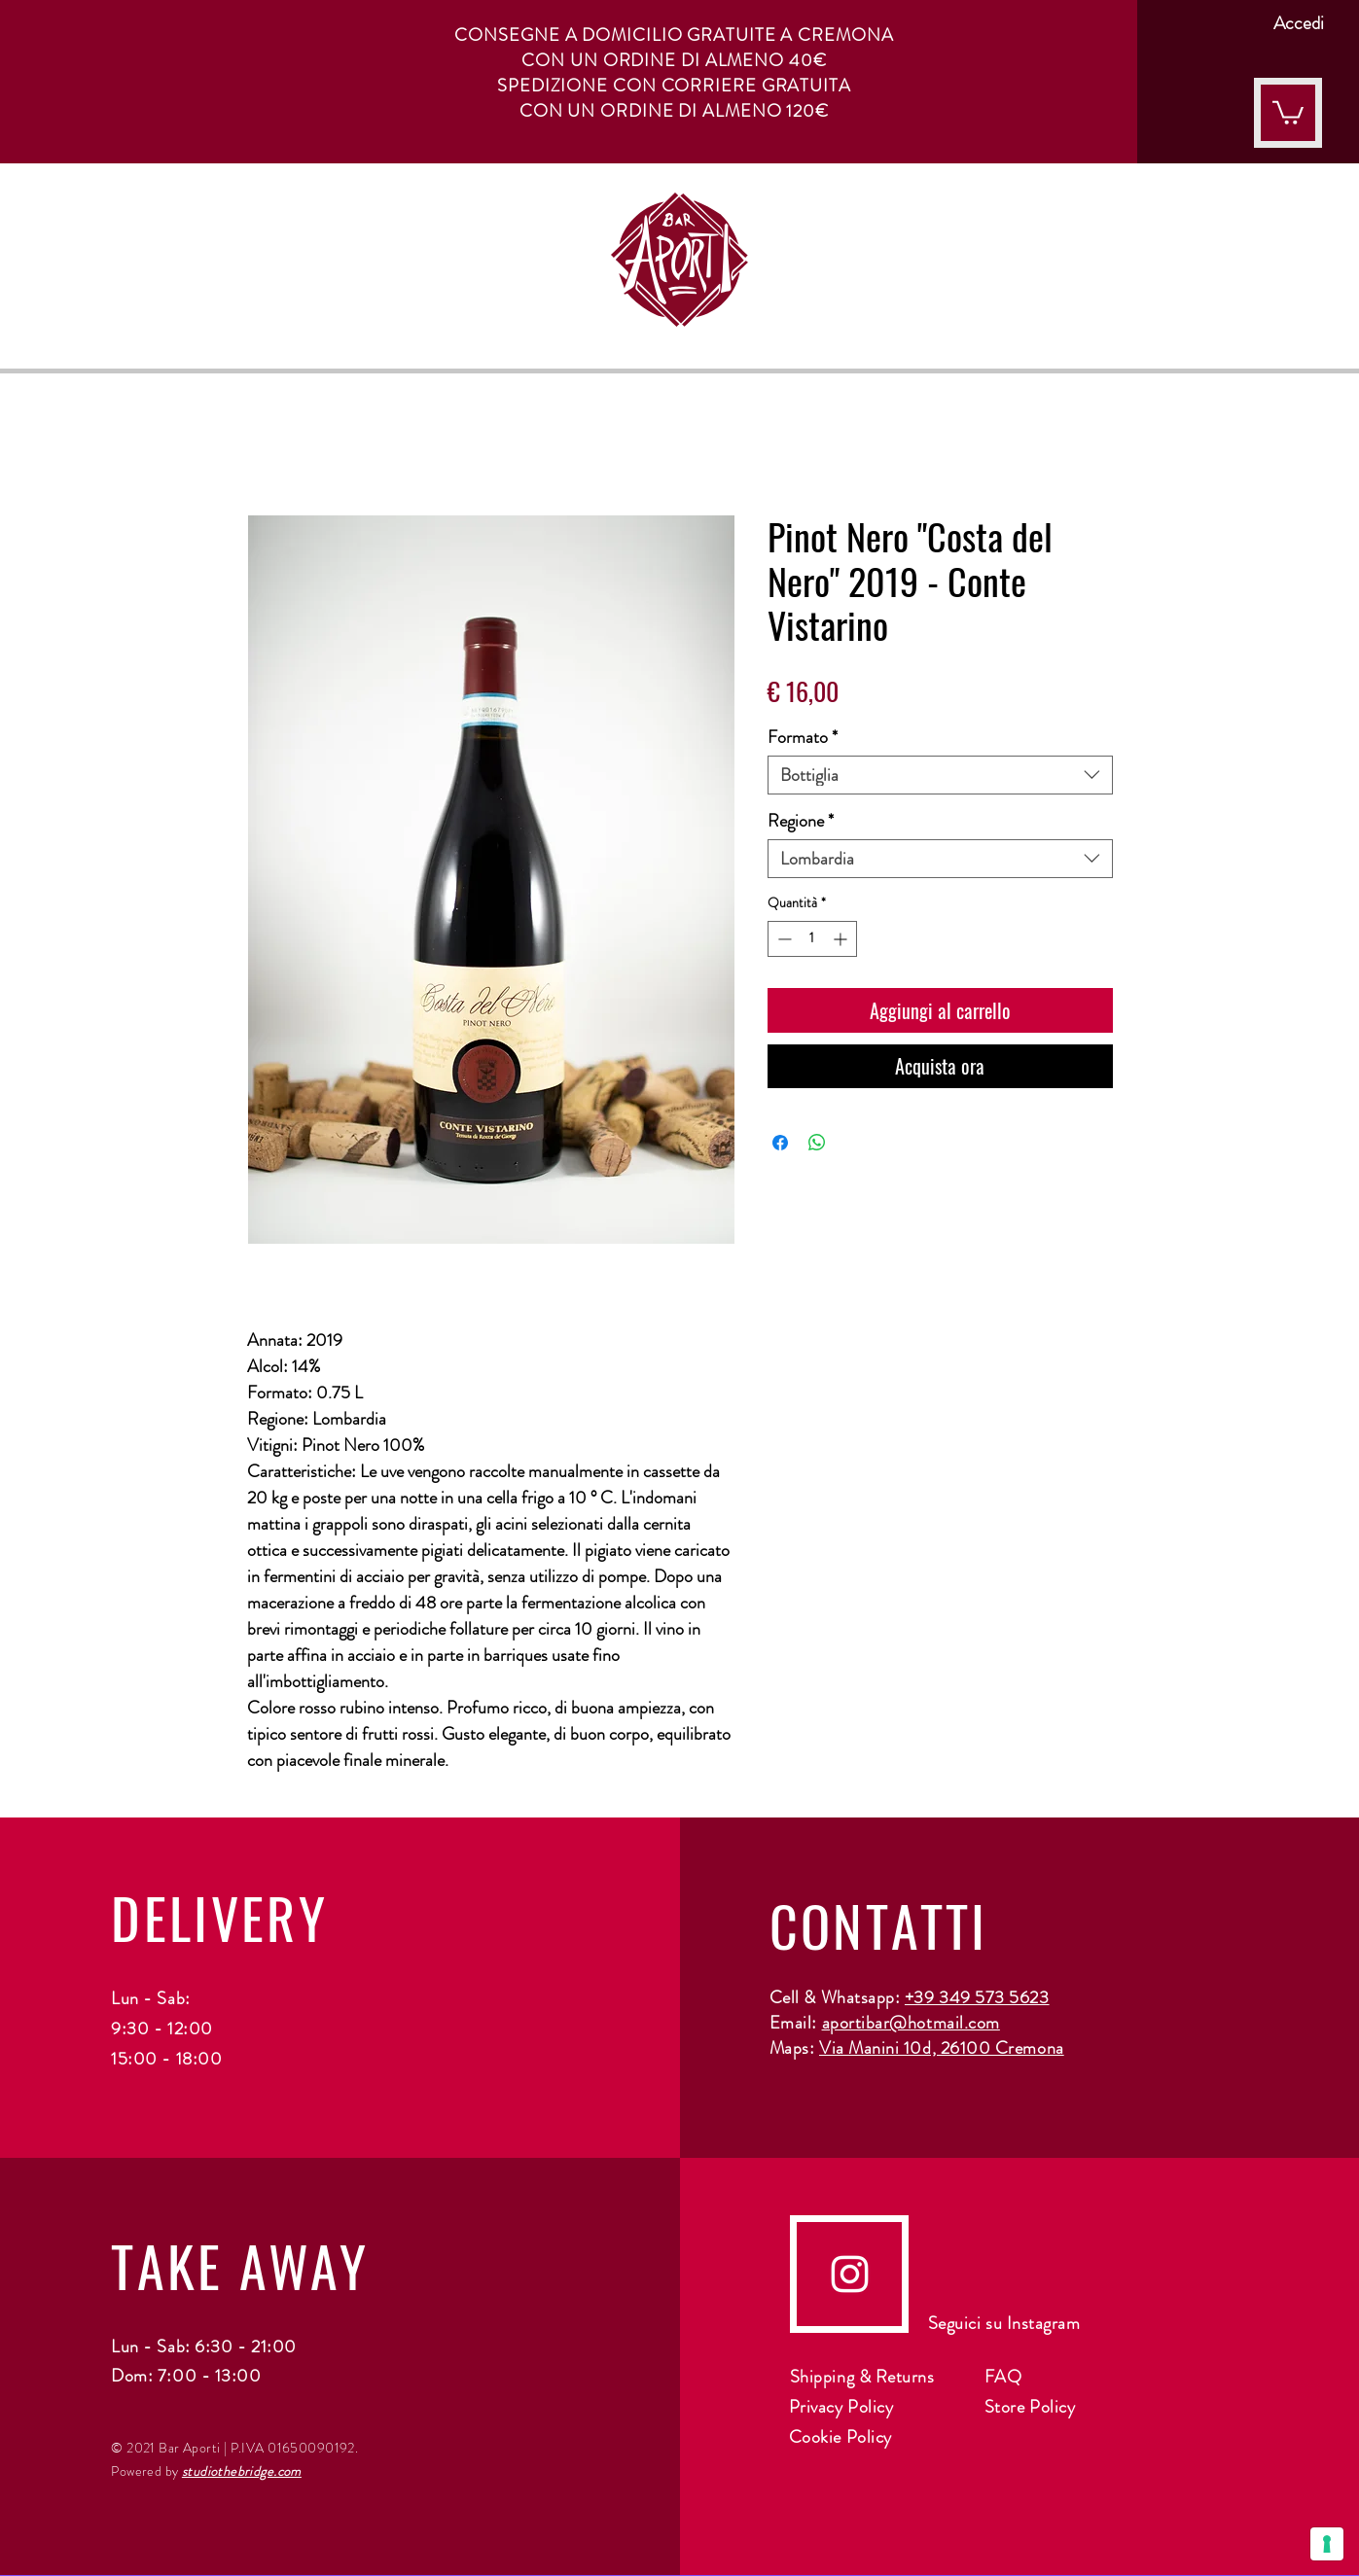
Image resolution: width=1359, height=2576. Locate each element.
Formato (803, 737)
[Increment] (842, 939)
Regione (801, 820)
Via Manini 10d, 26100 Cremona (941, 2048)
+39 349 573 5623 (977, 1997)
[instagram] (850, 2274)
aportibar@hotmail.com (911, 2022)
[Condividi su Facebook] (780, 1142)
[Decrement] (782, 939)
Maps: (794, 2048)
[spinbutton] (812, 939)
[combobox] (940, 775)
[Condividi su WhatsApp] (817, 1142)
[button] (1288, 111)
